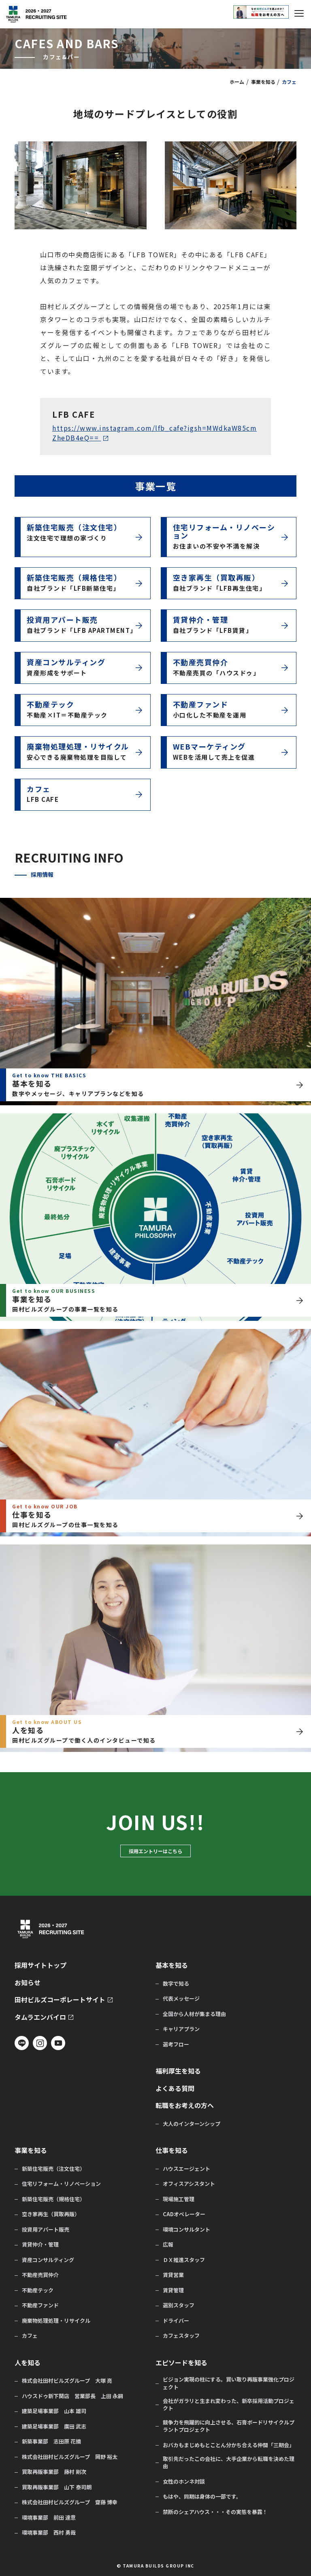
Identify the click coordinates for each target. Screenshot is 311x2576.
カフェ (30, 2335)
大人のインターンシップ (191, 2123)
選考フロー (176, 2044)
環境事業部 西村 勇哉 (49, 2532)
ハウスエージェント (186, 2168)
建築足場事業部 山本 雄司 (54, 2411)
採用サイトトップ (40, 1965)
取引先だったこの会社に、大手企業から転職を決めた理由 (228, 2462)
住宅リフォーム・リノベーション (61, 2183)
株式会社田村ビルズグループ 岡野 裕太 (69, 2457)
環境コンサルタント (186, 2229)
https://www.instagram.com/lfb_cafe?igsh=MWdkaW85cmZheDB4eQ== (154, 433)
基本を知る (172, 1965)
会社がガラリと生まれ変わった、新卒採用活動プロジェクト (228, 2404)
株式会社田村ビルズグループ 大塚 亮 (67, 2380)
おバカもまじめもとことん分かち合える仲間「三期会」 (228, 2445)
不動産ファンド (40, 2305)
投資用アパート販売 (45, 2229)
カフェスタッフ (181, 2335)
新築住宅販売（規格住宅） (53, 2199)
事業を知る (263, 81)
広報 (168, 2244)
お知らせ (27, 1982)
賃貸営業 (173, 2275)
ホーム (237, 81)
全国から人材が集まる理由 (194, 2014)
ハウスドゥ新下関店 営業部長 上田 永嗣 (72, 2396)
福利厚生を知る (178, 2071)
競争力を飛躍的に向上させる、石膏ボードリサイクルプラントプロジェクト (228, 2426)
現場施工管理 (178, 2199)
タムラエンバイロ (40, 2017)
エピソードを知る (181, 2362)
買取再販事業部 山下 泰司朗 (57, 2487)
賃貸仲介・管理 (40, 2244)
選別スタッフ (178, 2305)
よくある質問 (175, 2088)
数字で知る (176, 1983)
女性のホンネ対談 (184, 2481)
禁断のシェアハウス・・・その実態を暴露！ (215, 2512)
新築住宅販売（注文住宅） (53, 2168)
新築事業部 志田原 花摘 (51, 2441)
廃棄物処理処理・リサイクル (56, 2320)
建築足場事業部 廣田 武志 (54, 2426)
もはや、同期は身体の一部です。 (202, 2496)
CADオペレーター (184, 2214)
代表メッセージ (181, 1998)
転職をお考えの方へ (185, 2105)
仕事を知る (172, 2150)
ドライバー (176, 2320)
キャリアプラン (181, 2029)
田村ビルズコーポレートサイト (60, 1999)
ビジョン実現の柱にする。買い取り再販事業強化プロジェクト (228, 2383)
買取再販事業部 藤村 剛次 (54, 2472)
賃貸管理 (173, 2290)
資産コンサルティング (48, 2260)
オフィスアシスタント (189, 2183)
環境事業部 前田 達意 (49, 2517)
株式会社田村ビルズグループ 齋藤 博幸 (69, 2502)
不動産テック (37, 2290)
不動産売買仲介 (40, 2275)
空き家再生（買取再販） (51, 2214)
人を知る (27, 2362)
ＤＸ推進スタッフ (184, 2260)
